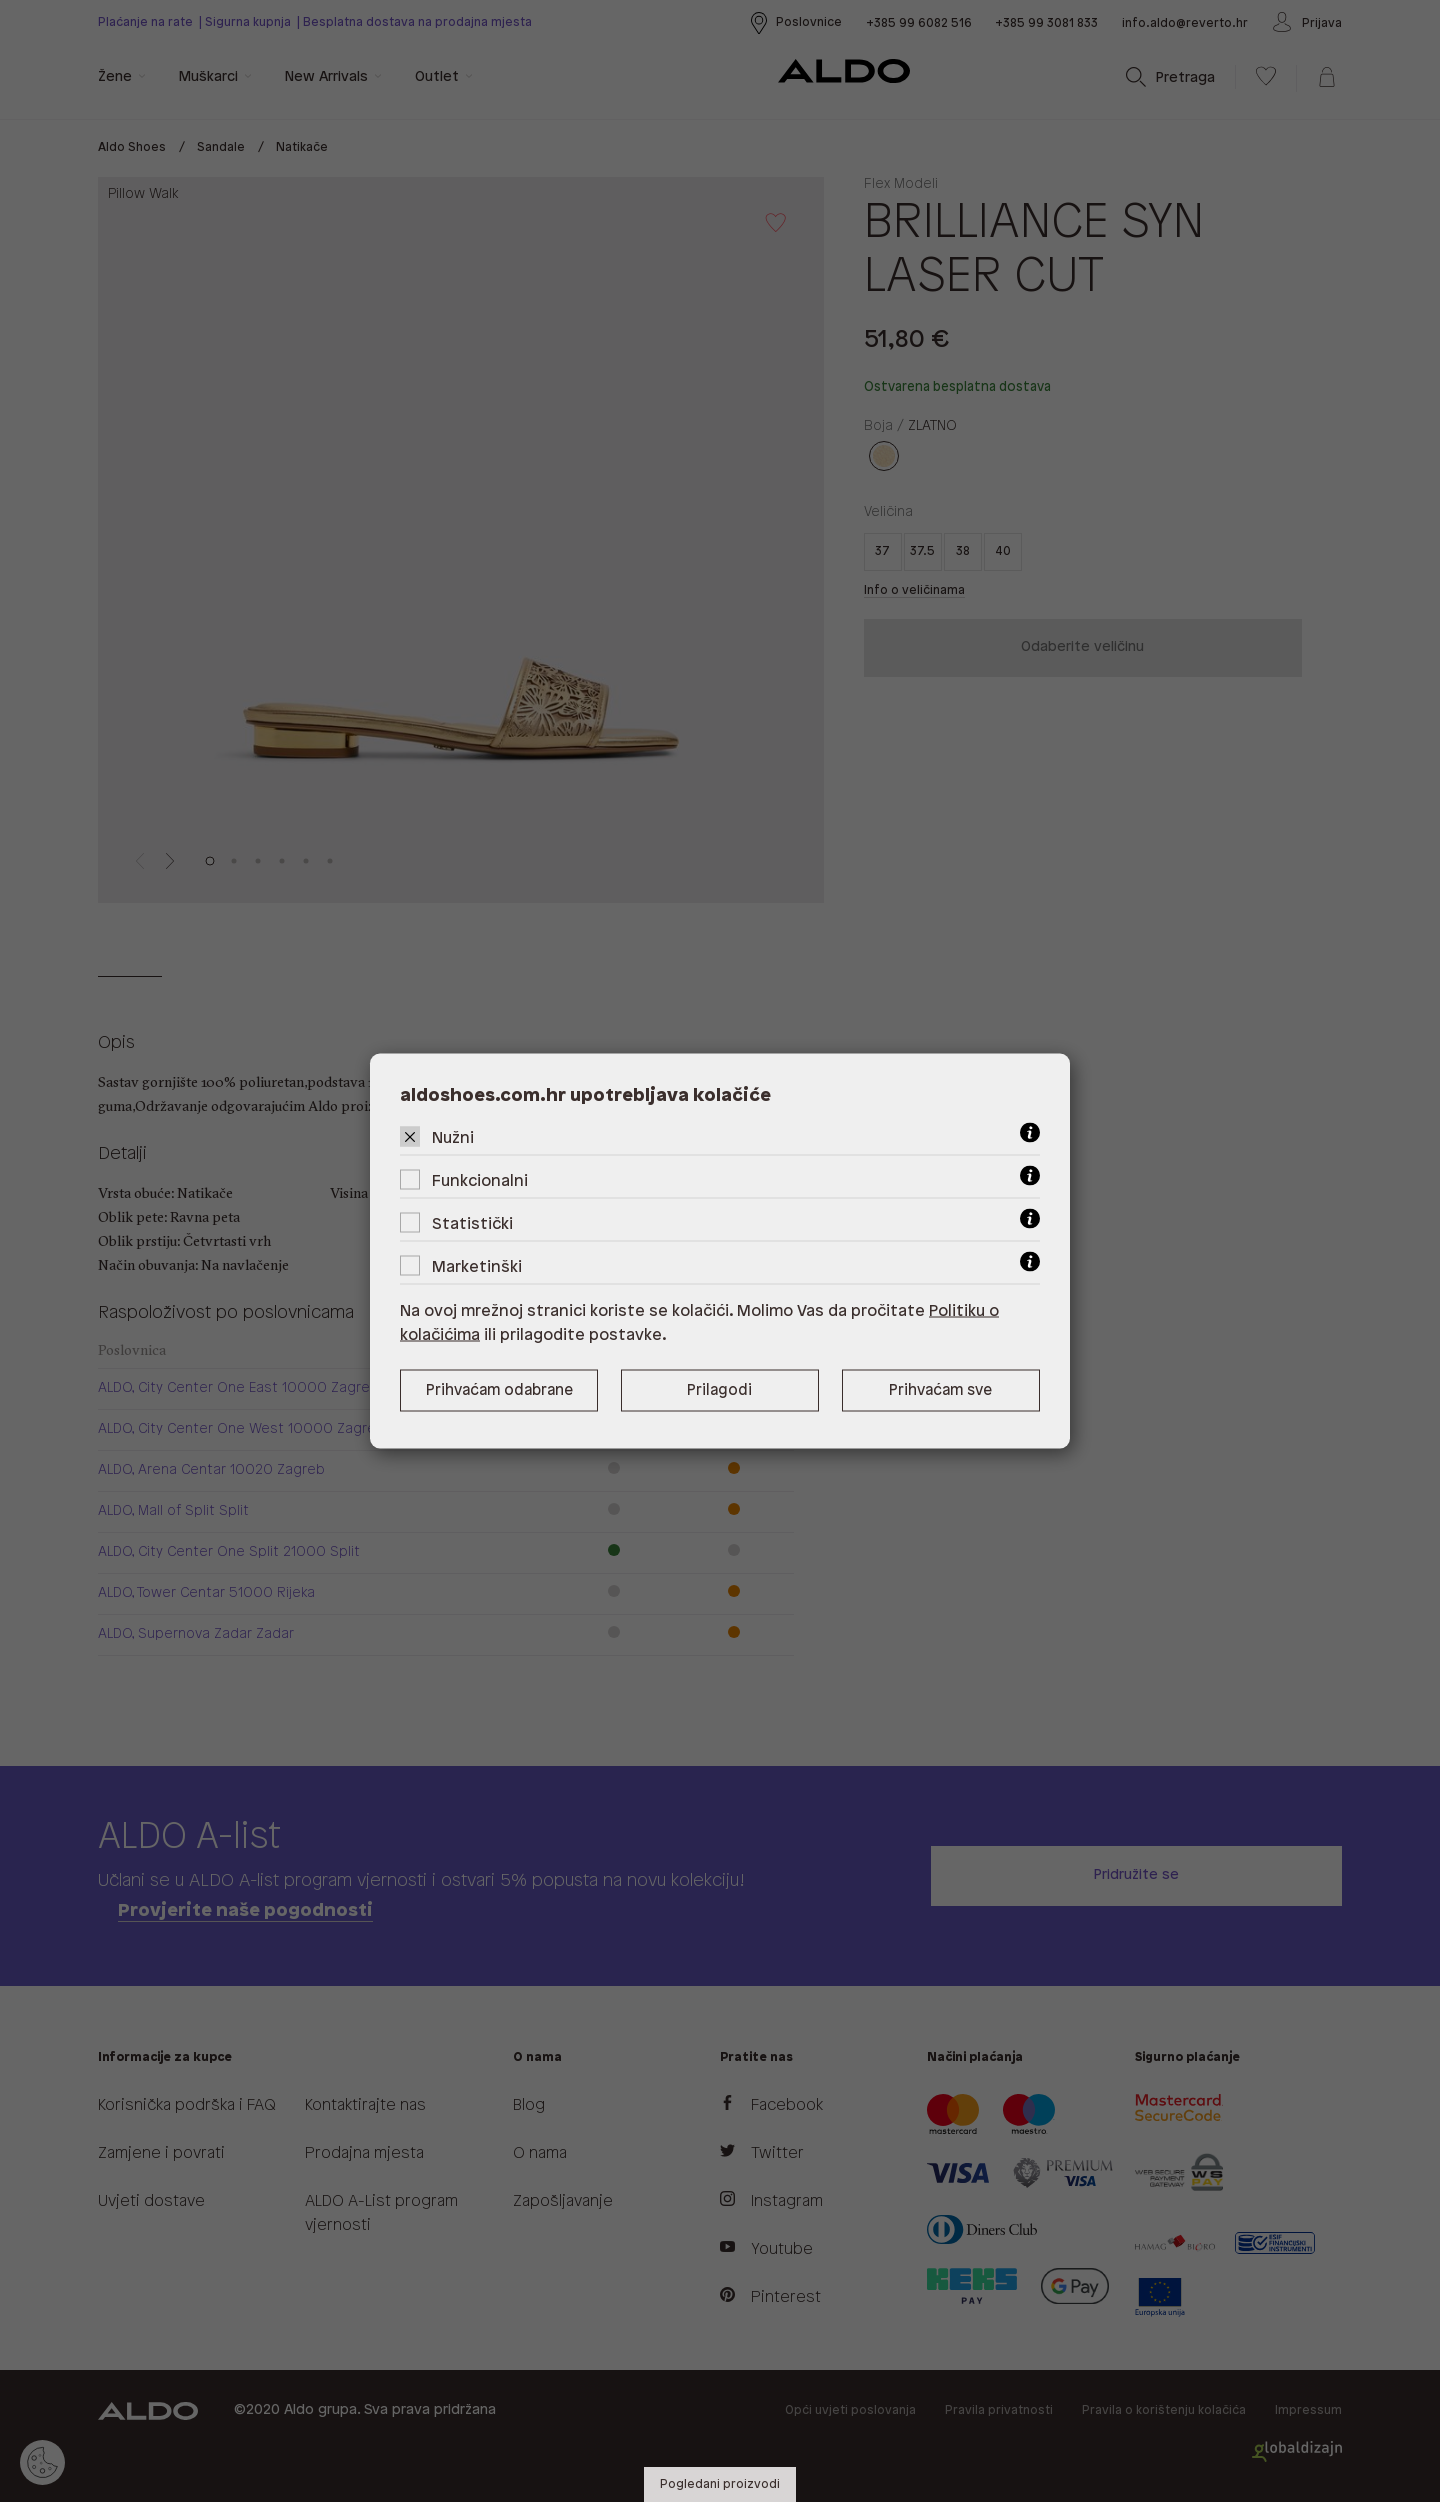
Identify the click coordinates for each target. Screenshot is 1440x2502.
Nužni (453, 1138)
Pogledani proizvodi (720, 2484)
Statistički (472, 1224)
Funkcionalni (480, 1181)
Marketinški (477, 1267)
